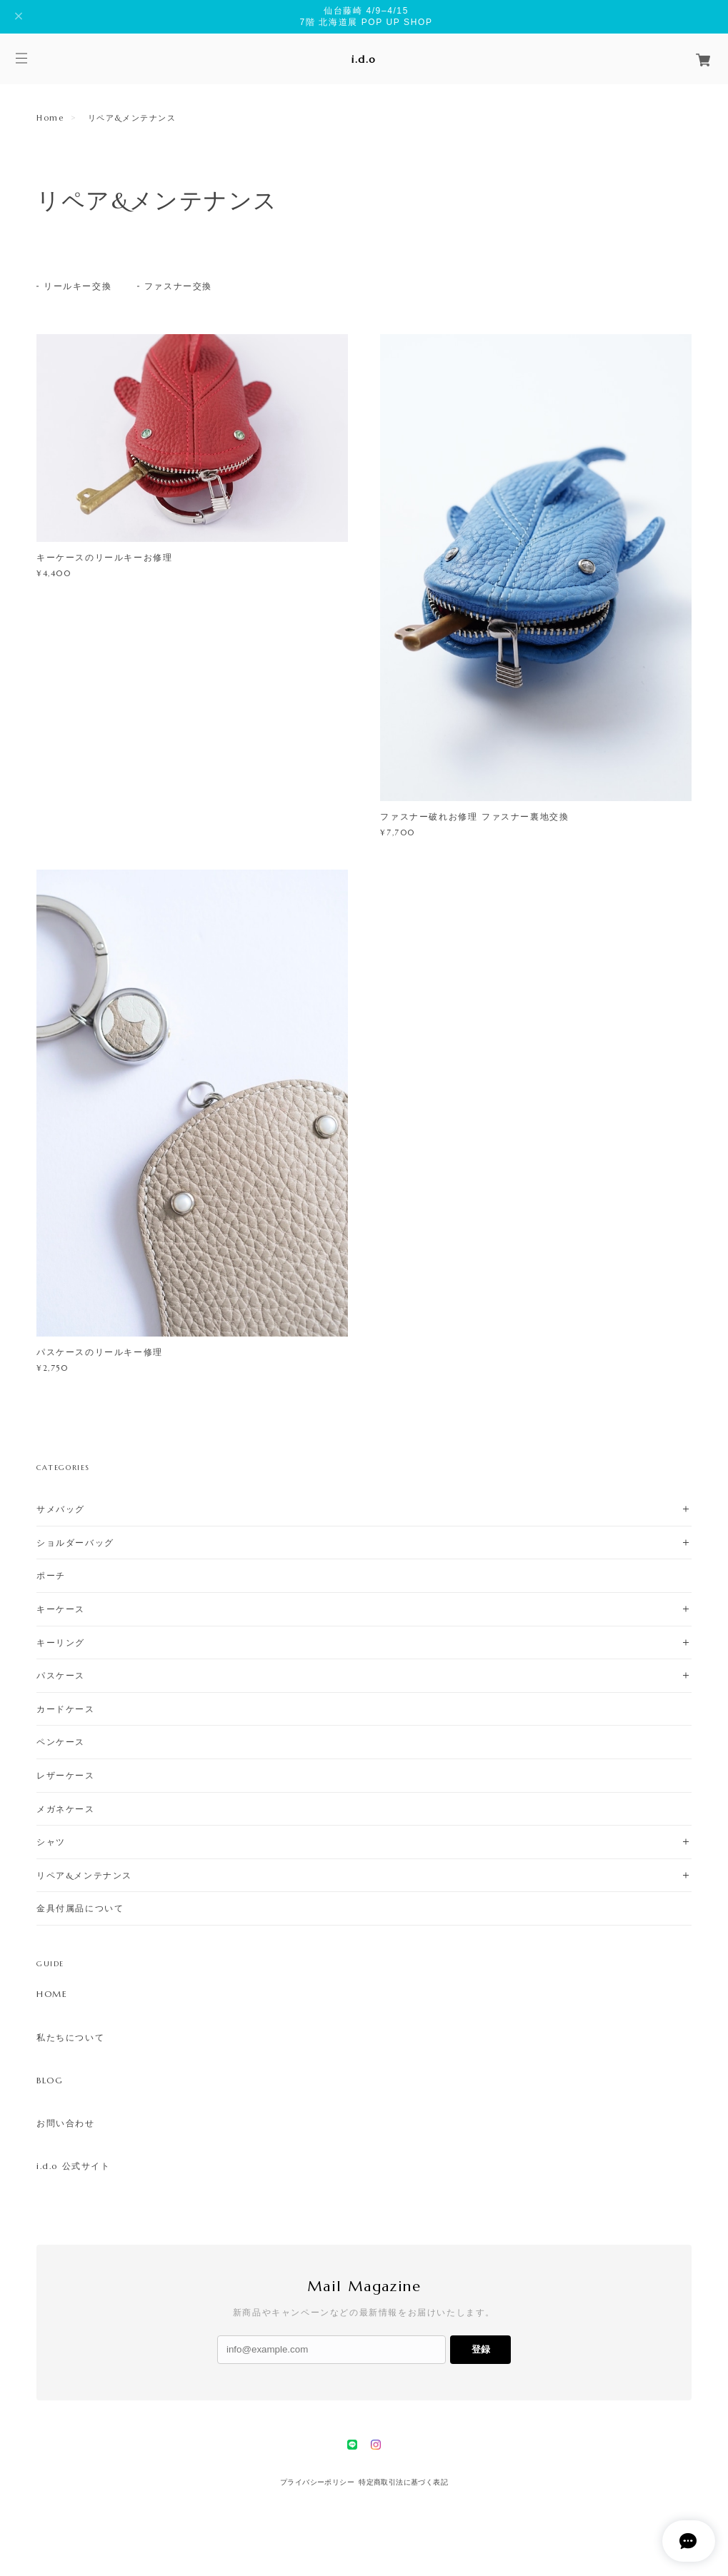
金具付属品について (80, 1908)
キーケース (60, 1609)
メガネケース (65, 1808)
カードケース (65, 1709)
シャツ (51, 1841)
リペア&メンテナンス (84, 1875)
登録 (481, 2349)
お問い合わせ (65, 2123)
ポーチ (51, 1575)
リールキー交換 (77, 286)
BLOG (49, 2081)
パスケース (60, 1675)
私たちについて (70, 2038)
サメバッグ (60, 1509)
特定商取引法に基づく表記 (403, 2482)
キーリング (60, 1642)
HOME (51, 1994)
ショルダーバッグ (75, 1542)
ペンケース (60, 1741)
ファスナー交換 (178, 286)
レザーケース (65, 1775)
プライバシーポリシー (317, 2482)
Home (50, 118)
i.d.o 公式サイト (73, 2166)
